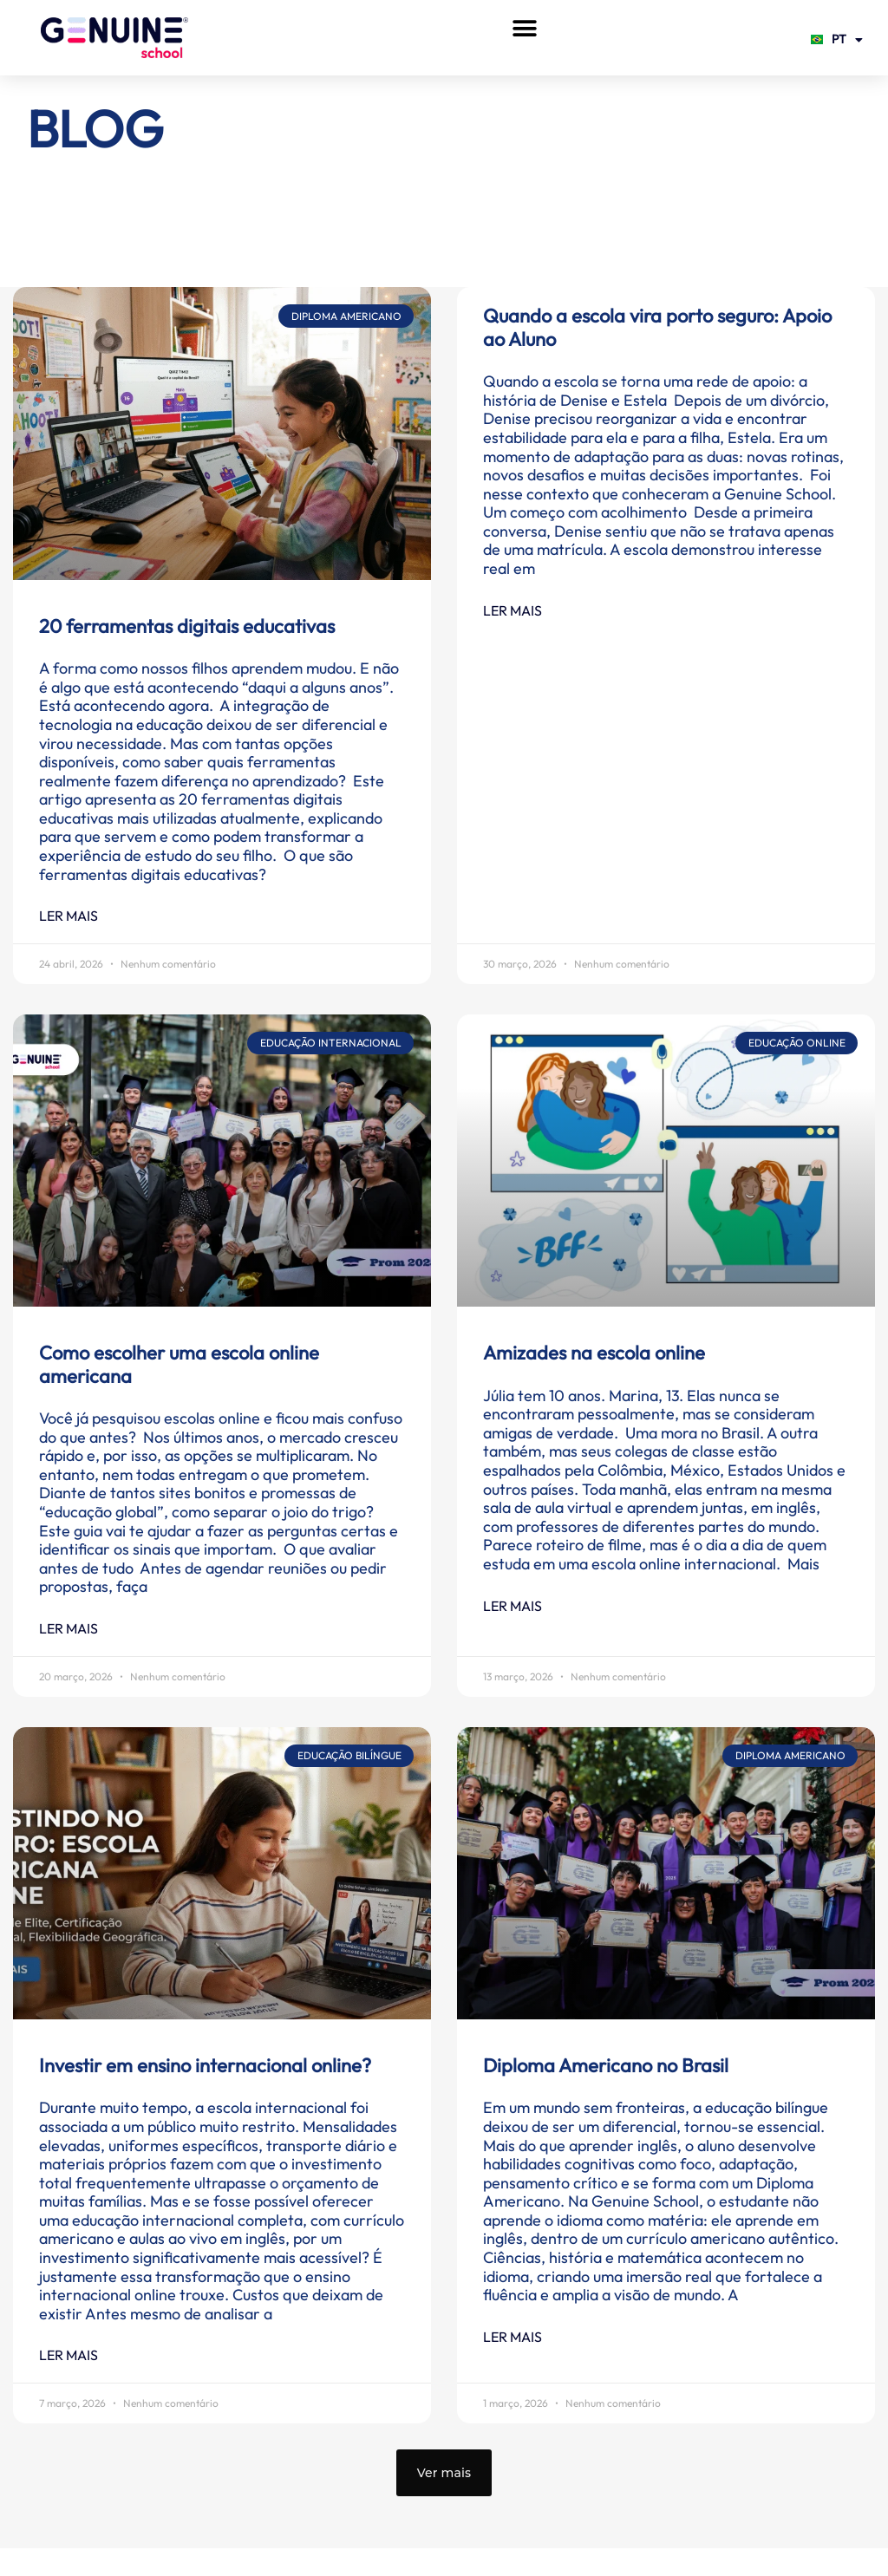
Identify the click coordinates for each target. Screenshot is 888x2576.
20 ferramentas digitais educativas (187, 626)
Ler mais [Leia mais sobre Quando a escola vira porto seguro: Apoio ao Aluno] (512, 610)
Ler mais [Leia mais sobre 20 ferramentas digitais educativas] (68, 915)
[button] (524, 28)
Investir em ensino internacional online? (207, 2065)
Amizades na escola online (594, 1352)
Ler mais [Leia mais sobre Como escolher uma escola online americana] (68, 1628)
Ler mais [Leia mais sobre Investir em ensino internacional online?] (68, 2355)
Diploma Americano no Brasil (605, 2065)
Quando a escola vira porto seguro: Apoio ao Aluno (657, 326)
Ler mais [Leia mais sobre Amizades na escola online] (512, 1605)
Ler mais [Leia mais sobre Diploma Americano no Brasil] (512, 2336)
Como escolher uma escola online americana (179, 1363)
